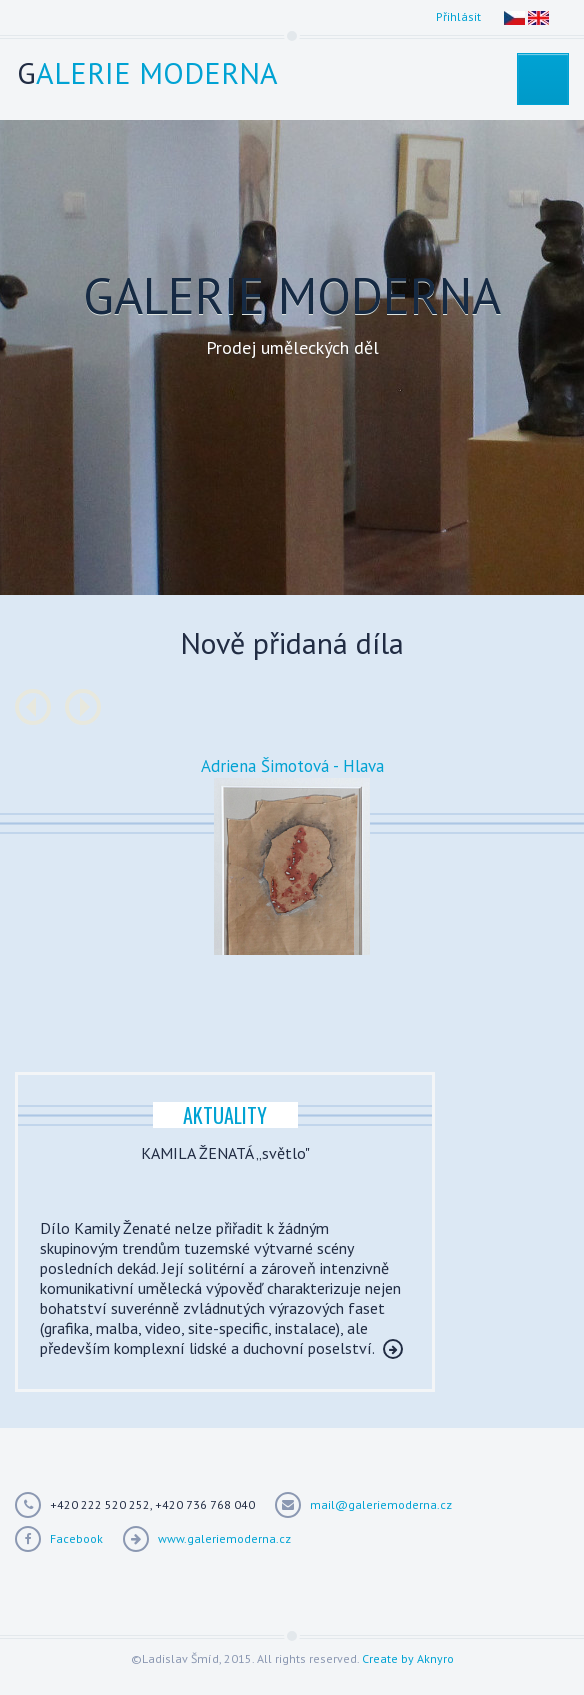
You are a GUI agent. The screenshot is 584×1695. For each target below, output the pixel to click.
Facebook (76, 1538)
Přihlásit (458, 16)
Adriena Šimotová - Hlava (292, 766)
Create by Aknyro (408, 1658)
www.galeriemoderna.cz (224, 1538)
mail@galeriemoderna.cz (381, 1504)
